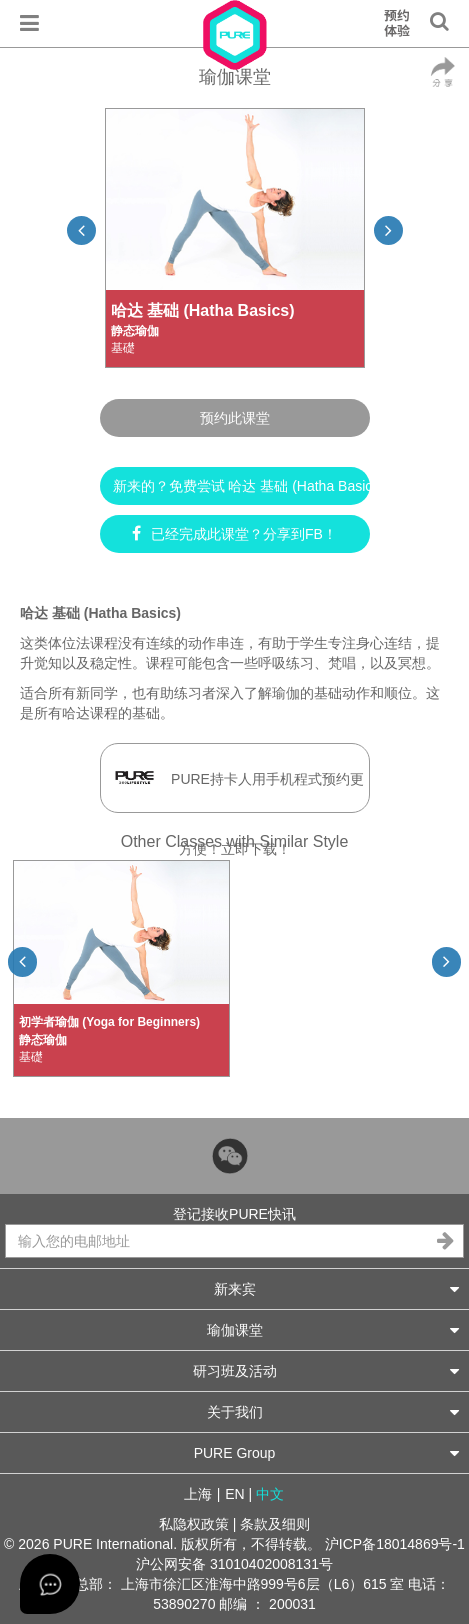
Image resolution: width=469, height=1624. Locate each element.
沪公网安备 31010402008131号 (234, 1564)
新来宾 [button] (337, 1288)
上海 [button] (198, 1494)
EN (234, 1494)
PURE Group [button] (326, 1452)
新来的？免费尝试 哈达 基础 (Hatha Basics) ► (241, 486)
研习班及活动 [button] (326, 1370)
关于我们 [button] (333, 1411)
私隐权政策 (194, 1524)
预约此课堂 (235, 418)
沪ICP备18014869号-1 (395, 1544)
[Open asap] (50, 1584)
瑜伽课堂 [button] (333, 1329)
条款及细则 (275, 1524)
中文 (270, 1494)
